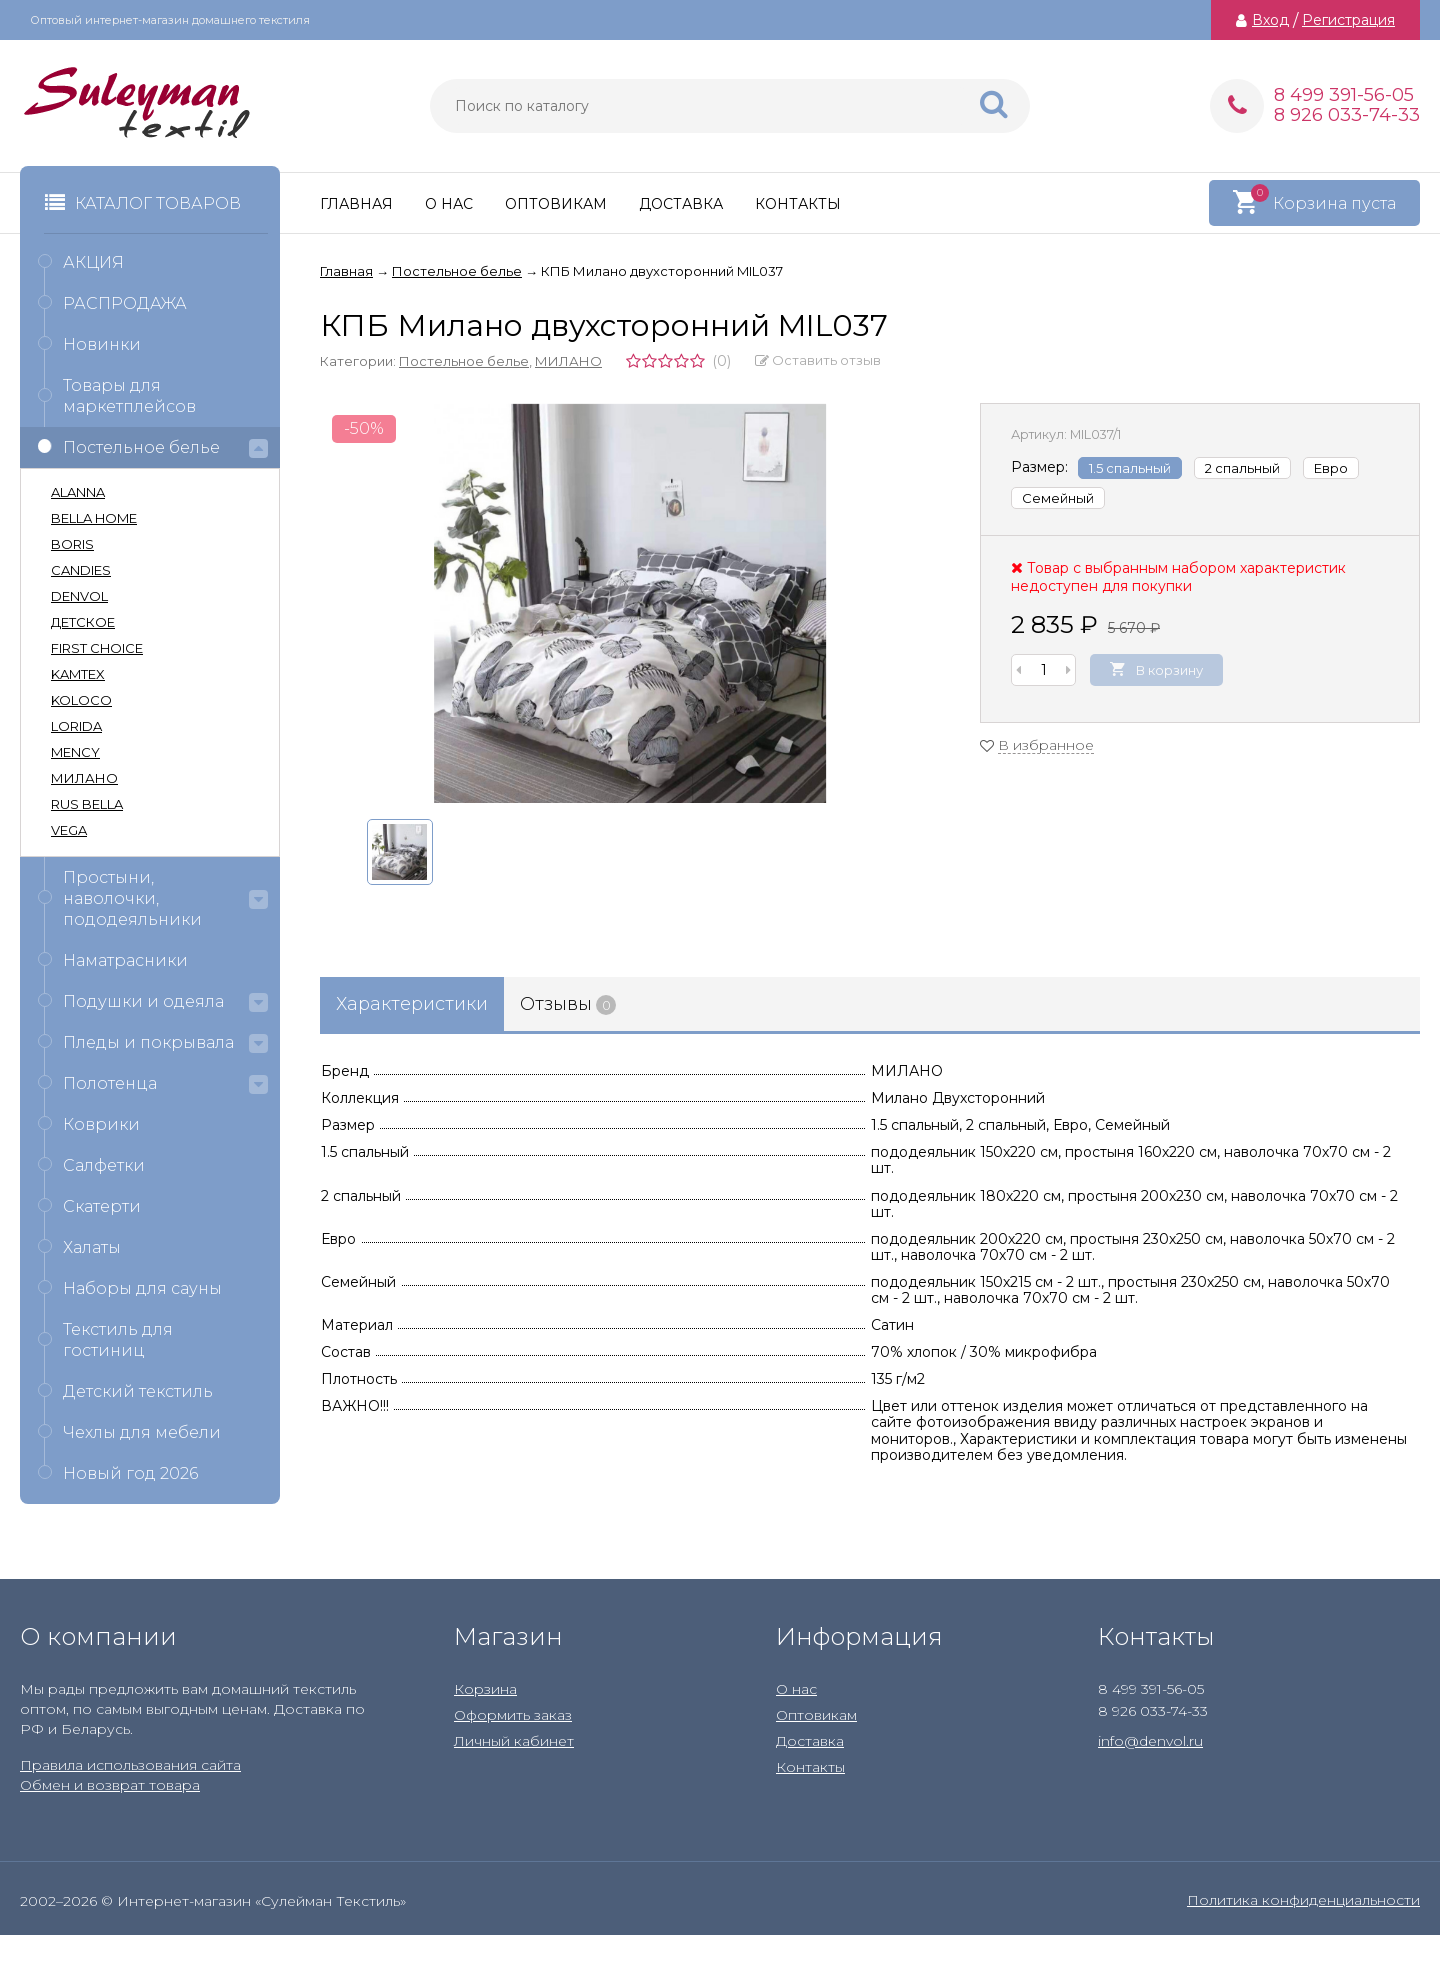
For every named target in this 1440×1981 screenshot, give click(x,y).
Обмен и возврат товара (110, 1785)
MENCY (75, 752)
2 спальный (1242, 468)
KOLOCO (81, 700)
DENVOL (79, 596)
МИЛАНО (568, 361)
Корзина (485, 1689)
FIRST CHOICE (97, 648)
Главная (356, 204)
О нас (449, 204)
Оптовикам (556, 204)
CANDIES (81, 570)
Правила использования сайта (130, 1765)
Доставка (681, 204)
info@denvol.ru (1150, 1741)
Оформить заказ (513, 1715)
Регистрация (1348, 20)
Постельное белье (464, 361)
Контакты (798, 204)
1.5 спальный (1130, 468)
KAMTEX (78, 674)
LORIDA (76, 726)
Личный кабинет (514, 1741)
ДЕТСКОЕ (83, 622)
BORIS (72, 544)
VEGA (69, 830)
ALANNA (78, 492)
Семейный (1058, 498)
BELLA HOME (94, 518)
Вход (1270, 20)
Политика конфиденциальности (1303, 1900)
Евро (1331, 468)
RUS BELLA (87, 804)
